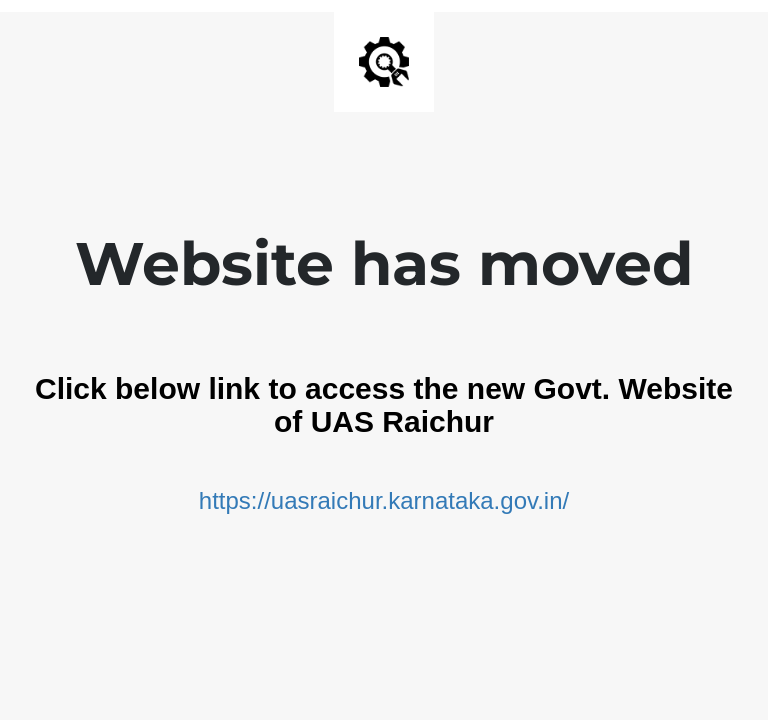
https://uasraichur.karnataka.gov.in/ (384, 500)
